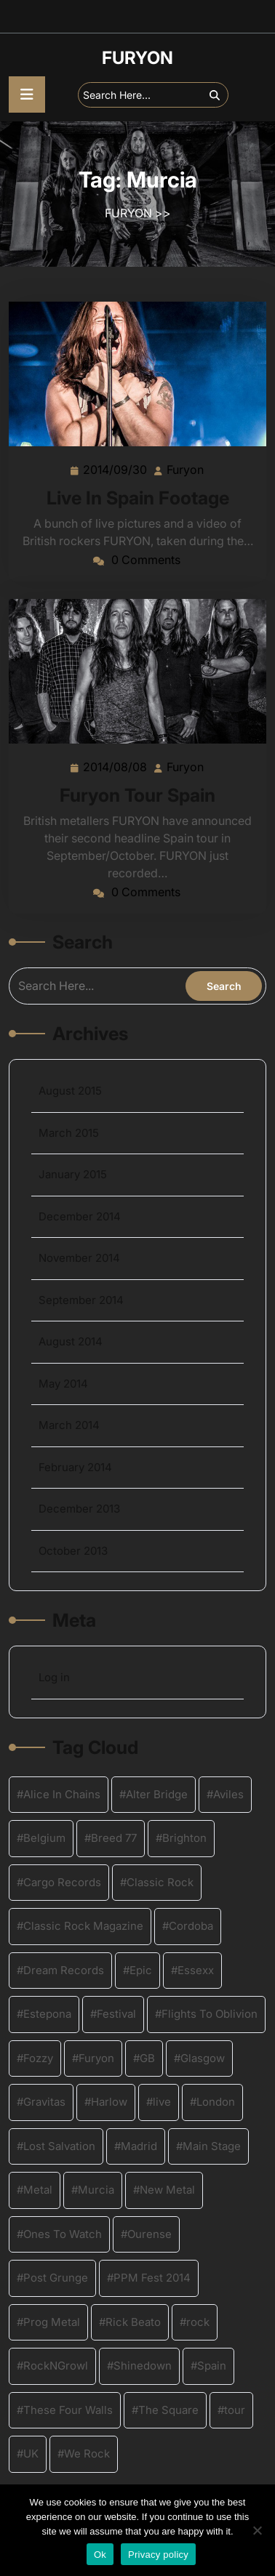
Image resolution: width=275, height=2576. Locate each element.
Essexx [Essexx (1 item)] (196, 1970)
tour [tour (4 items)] (234, 2410)
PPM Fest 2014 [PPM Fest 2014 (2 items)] (152, 2278)
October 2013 (73, 1551)
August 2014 (71, 1341)
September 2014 (81, 1300)
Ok (100, 2554)
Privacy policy (158, 2554)
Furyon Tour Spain (137, 795)
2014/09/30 (115, 469)
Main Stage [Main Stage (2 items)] (212, 2146)
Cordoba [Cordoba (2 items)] (191, 1926)
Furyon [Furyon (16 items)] (96, 2058)
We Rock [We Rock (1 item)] (87, 2453)
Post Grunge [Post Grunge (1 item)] (55, 2278)
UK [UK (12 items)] (31, 2453)
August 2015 (70, 1091)
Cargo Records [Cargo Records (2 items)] (62, 1882)
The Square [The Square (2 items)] (168, 2410)
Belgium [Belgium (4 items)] (44, 1838)
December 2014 (80, 1216)
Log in (54, 1677)
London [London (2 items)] (215, 2102)
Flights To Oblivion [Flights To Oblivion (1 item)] (210, 2014)
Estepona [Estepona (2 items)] (47, 2014)
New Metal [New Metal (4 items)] (167, 2190)
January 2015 (73, 1174)
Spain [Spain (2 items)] (211, 2365)
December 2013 (79, 1509)
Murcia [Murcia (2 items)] (96, 2190)
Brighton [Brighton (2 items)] (184, 1838)
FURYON (137, 57)
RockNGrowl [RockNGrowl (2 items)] (55, 2365)
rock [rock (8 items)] (198, 2322)
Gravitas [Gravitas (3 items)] (44, 2102)
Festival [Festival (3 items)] (116, 2014)
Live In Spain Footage (138, 498)
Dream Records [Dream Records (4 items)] (63, 1970)
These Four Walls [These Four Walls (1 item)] (68, 2410)
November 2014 (79, 1258)
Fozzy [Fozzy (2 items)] (38, 2058)
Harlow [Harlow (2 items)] (109, 2102)
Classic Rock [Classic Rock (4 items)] (160, 1882)
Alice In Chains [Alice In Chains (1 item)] (61, 1794)
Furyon (186, 469)
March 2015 (69, 1133)
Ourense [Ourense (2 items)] (149, 2234)
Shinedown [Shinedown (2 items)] (142, 2365)
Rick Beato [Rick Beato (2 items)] (133, 2322)
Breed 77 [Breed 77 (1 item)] (114, 1838)
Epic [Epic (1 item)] (140, 1970)
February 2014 (75, 1467)
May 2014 (63, 1383)
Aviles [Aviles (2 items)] (228, 1794)
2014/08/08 (115, 766)
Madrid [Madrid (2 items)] (139, 2146)
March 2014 (69, 1425)
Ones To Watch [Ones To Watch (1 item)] (62, 2234)
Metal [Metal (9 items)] (37, 2190)
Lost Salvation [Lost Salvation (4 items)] (59, 2146)
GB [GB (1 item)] (147, 2058)
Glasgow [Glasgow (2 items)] (202, 2058)
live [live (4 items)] (162, 2102)
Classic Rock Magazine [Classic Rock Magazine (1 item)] (83, 1926)
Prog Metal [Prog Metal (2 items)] (51, 2322)
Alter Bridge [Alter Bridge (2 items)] (157, 1794)
